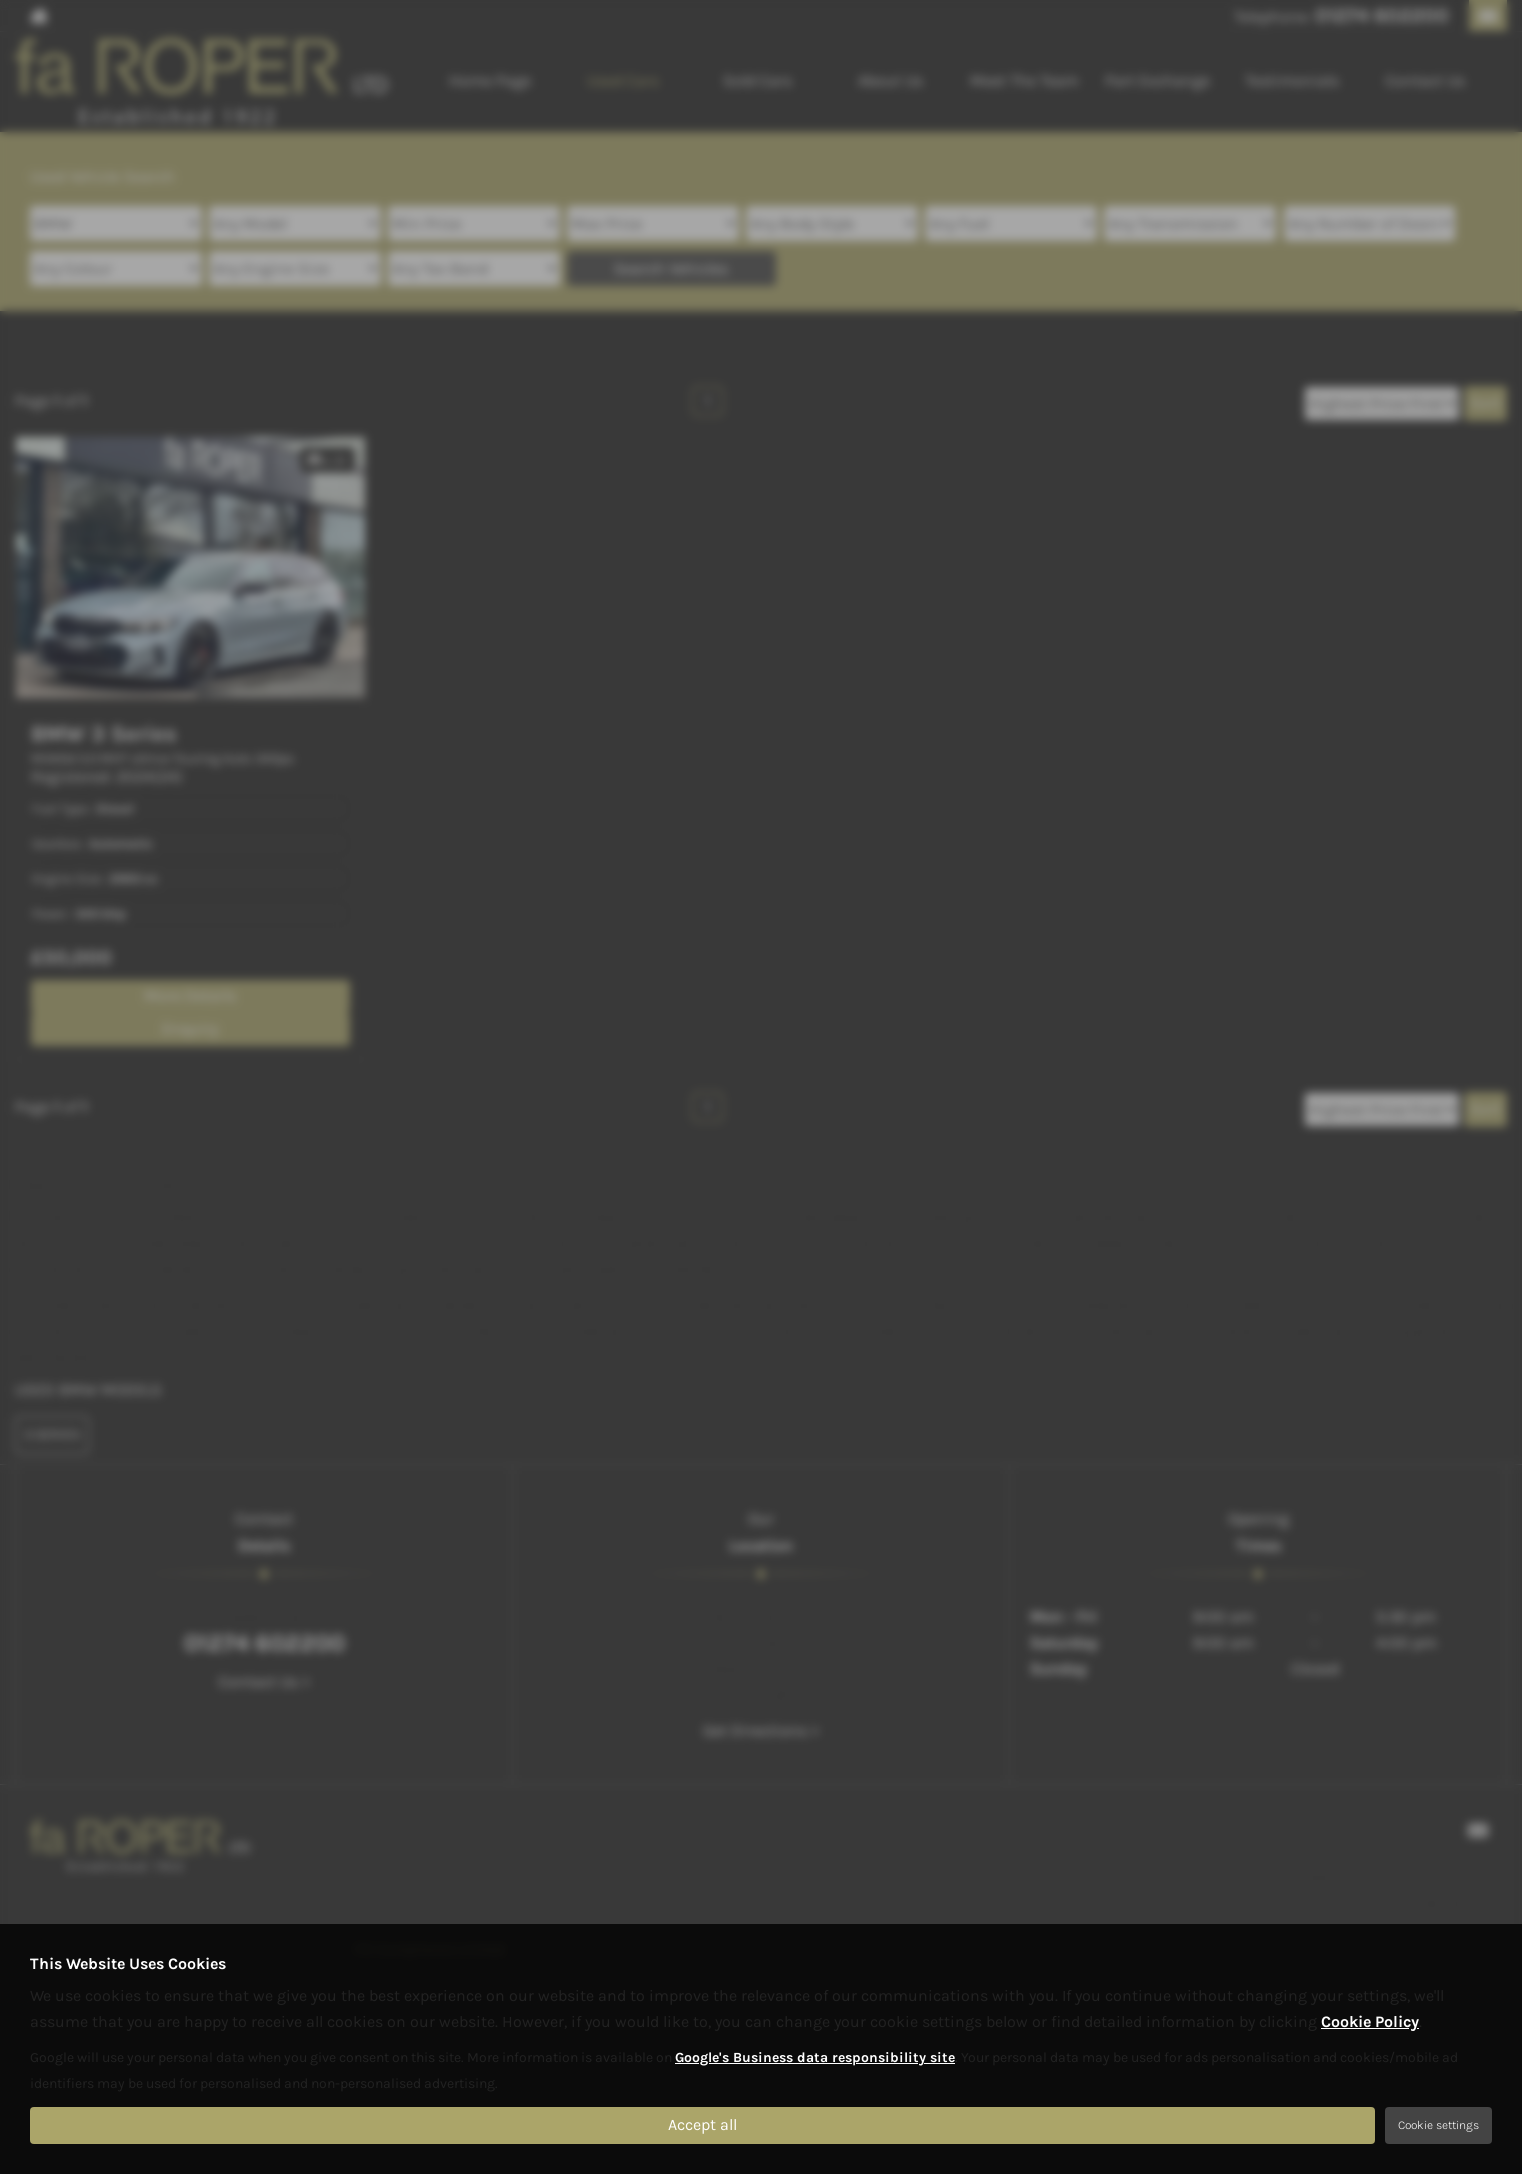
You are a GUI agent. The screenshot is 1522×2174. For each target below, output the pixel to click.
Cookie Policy (1370, 2021)
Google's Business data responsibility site (815, 2057)
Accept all (702, 2124)
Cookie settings (1438, 2125)
